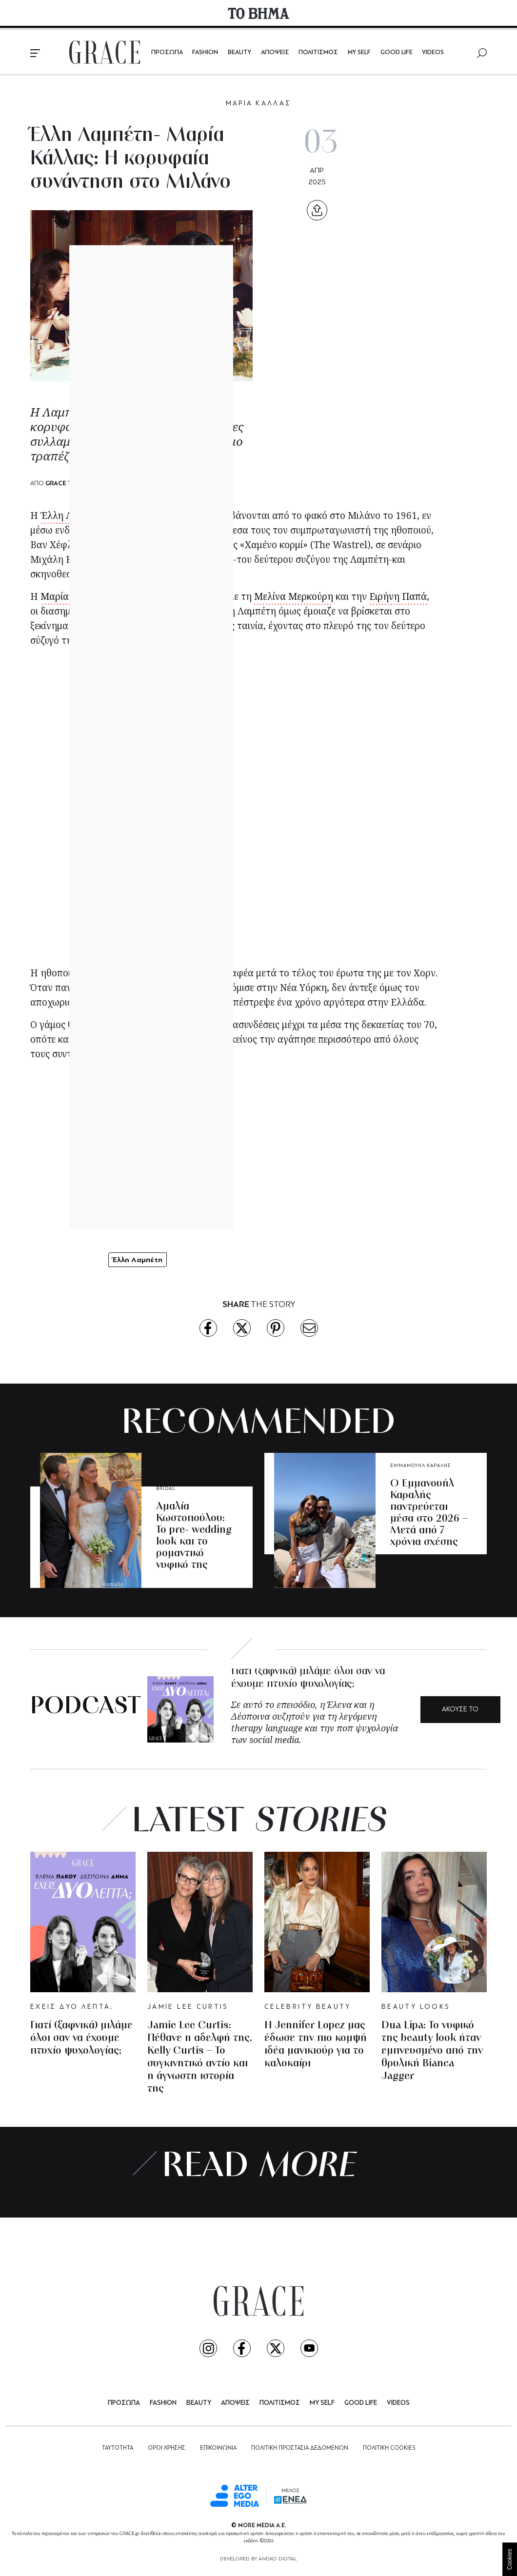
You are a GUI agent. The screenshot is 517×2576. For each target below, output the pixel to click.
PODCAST (85, 1707)
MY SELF (359, 52)
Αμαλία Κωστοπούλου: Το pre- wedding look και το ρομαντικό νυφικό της (194, 1536)
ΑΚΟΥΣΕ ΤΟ (460, 1709)
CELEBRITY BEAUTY (307, 2007)
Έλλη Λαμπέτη (72, 515)
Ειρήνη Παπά (398, 596)
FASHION (205, 52)
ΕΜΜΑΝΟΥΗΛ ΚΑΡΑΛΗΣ (420, 1465)
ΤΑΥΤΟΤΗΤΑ (117, 2448)
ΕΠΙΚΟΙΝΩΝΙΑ (218, 2448)
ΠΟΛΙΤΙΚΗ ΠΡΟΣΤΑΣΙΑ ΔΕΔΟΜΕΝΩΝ (299, 2448)
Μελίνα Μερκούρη (293, 596)
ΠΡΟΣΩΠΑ (167, 52)
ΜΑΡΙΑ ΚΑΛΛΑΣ (259, 103)
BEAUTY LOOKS (415, 2007)
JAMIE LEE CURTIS (187, 2007)
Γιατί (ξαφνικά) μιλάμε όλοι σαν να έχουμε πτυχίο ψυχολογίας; (81, 2038)
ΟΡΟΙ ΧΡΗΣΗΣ (166, 2448)
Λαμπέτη (182, 987)
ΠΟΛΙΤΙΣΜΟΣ (318, 52)
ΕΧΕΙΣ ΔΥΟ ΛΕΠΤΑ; (72, 2007)
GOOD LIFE (396, 52)
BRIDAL (165, 1488)
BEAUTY (239, 52)
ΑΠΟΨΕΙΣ (275, 52)
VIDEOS (433, 52)
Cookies (509, 2559)
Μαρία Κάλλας (163, 515)
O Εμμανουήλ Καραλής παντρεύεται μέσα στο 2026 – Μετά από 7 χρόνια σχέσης (429, 1513)
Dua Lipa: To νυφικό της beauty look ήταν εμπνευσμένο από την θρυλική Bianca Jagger (432, 2051)
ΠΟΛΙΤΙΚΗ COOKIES (389, 2448)
